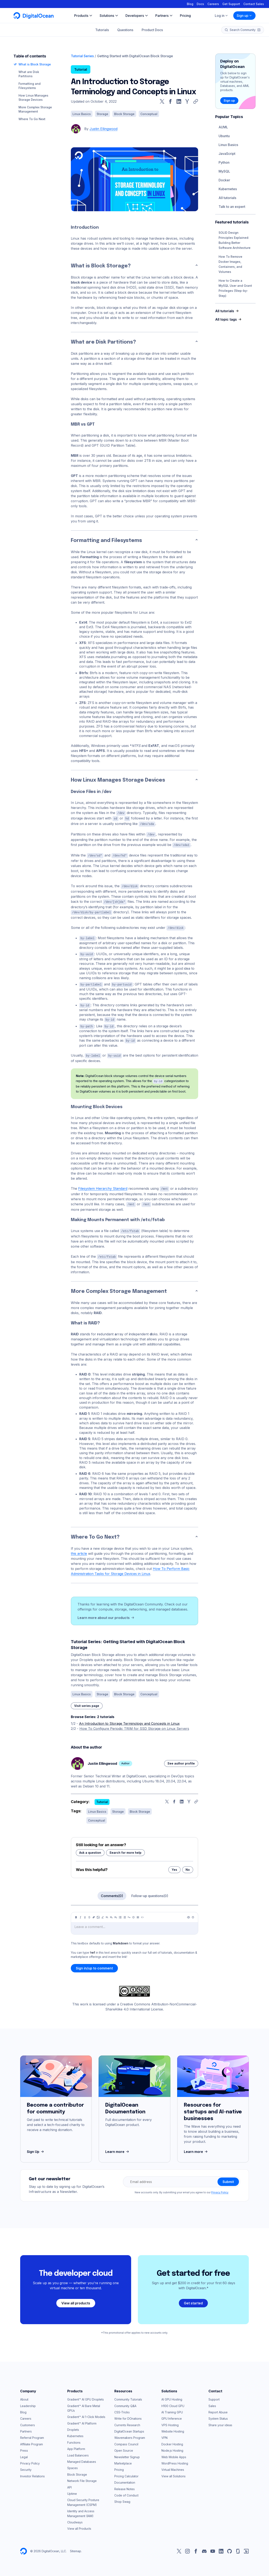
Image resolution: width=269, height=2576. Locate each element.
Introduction (85, 227)
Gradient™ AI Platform (81, 2418)
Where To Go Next (31, 119)
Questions (125, 30)
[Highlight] (102, 1911)
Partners (26, 2426)
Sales (212, 2400)
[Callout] (133, 1911)
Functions (73, 2437)
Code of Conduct (126, 2490)
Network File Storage (82, 2475)
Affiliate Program (31, 2439)
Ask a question (90, 1847)
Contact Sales (253, 4)
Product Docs (152, 30)
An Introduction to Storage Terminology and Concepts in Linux (129, 1718)
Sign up (244, 15)
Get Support (231, 4)
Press (24, 2445)
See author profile (181, 1758)
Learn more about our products (106, 1612)
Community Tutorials (128, 2394)
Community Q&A (125, 2400)
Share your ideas (220, 2419)
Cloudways (75, 2517)
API (69, 2482)
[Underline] (85, 1911)
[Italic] (80, 1911)
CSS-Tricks (122, 2407)
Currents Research (127, 2419)
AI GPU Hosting (171, 2394)
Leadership (28, 2400)
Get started (193, 2298)
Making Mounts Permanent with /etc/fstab (118, 1215)
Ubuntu (224, 136)
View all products (75, 2298)
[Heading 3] (115, 1911)
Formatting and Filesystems (106, 540)
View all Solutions (173, 2470)
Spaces (72, 2462)
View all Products (79, 2523)
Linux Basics (228, 145)
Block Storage (77, 2469)
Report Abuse (218, 2407)
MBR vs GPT (83, 424)
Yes (174, 1864)
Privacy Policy (219, 2187)
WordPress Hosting (174, 2458)
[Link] (93, 1911)
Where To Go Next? (95, 1532)
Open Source (123, 2445)
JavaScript (227, 153)
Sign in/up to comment (94, 1963)
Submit (228, 2176)
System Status (218, 2413)
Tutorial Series (82, 56)
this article (79, 1548)
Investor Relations (32, 2470)
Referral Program (32, 2432)
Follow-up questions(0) (149, 1890)
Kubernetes (228, 189)
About (24, 2394)
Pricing (119, 2464)
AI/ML (223, 127)
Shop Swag (122, 2496)
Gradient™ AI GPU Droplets (85, 2394)
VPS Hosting (170, 2419)
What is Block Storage (34, 64)
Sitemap (75, 2545)
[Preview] (188, 1911)
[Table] (138, 1911)
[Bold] (76, 1911)
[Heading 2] (111, 1911)
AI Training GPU (172, 2407)
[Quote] (129, 1911)
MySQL (224, 171)
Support (214, 2394)
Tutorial (80, 69)
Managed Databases (81, 2456)
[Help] (193, 1911)
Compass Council (126, 2439)
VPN (164, 2432)
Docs (200, 4)
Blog (190, 4)
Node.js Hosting (172, 2445)
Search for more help (125, 1847)
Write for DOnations (128, 2413)
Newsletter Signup (127, 2451)
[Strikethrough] (89, 1911)
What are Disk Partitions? (103, 342)
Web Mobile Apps (173, 2451)
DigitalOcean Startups (129, 2426)
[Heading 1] (107, 1911)
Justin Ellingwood (103, 129)
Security (26, 2464)
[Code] (142, 1911)
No (188, 1864)
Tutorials (102, 30)
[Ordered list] (124, 1911)
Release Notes (124, 2483)
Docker (224, 180)
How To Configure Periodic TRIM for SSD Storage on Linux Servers (134, 1723)
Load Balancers (78, 2450)
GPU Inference (171, 2413)
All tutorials (227, 198)
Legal (24, 2451)
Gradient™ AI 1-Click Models (86, 2411)
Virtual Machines (172, 2464)
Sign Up (36, 2146)
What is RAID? (85, 1318)
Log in (221, 15)
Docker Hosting (172, 2439)
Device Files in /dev (91, 792)
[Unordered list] (120, 1911)
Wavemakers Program (129, 2432)
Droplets (73, 2424)
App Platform (76, 2443)
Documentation (124, 2477)
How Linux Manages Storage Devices (118, 780)
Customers (27, 2419)
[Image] (98, 1911)
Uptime (72, 2488)
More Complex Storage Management (119, 1286)
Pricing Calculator (126, 2470)
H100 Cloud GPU (172, 2400)
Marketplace (123, 2458)
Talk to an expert (232, 206)
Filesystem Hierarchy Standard (102, 1184)
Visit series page (86, 1700)
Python (224, 162)
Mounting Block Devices (97, 1102)
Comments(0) (112, 1890)
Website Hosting (172, 2426)
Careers (213, 4)
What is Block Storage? (101, 266)
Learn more (117, 2146)
